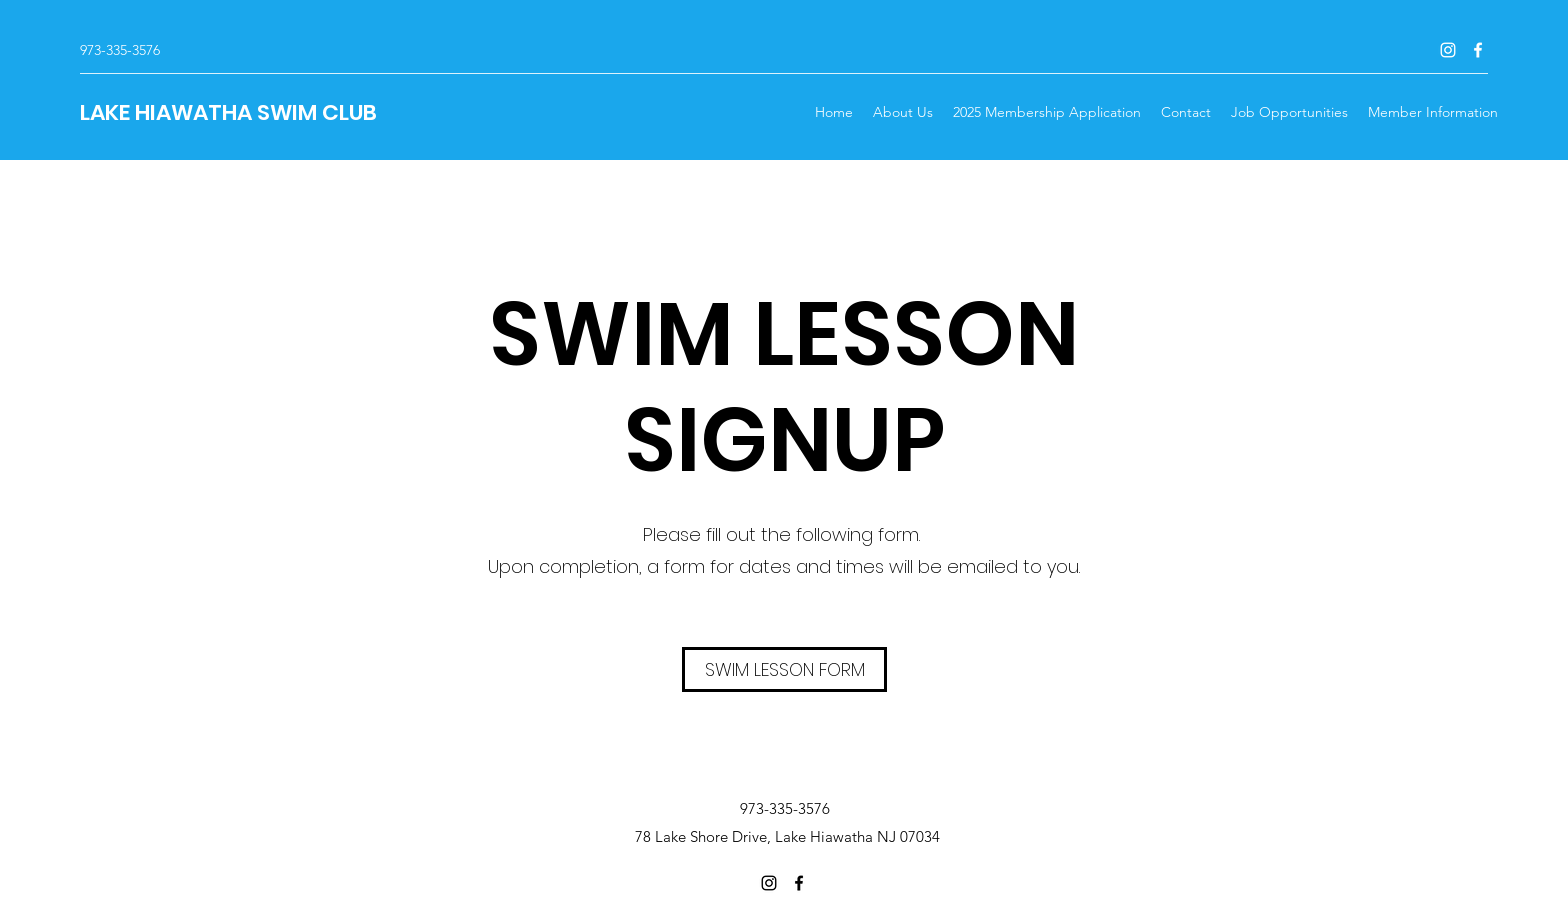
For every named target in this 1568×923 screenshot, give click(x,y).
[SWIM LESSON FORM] (784, 669)
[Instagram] (1448, 50)
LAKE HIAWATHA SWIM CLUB (228, 112)
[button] (1433, 112)
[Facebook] (1478, 50)
